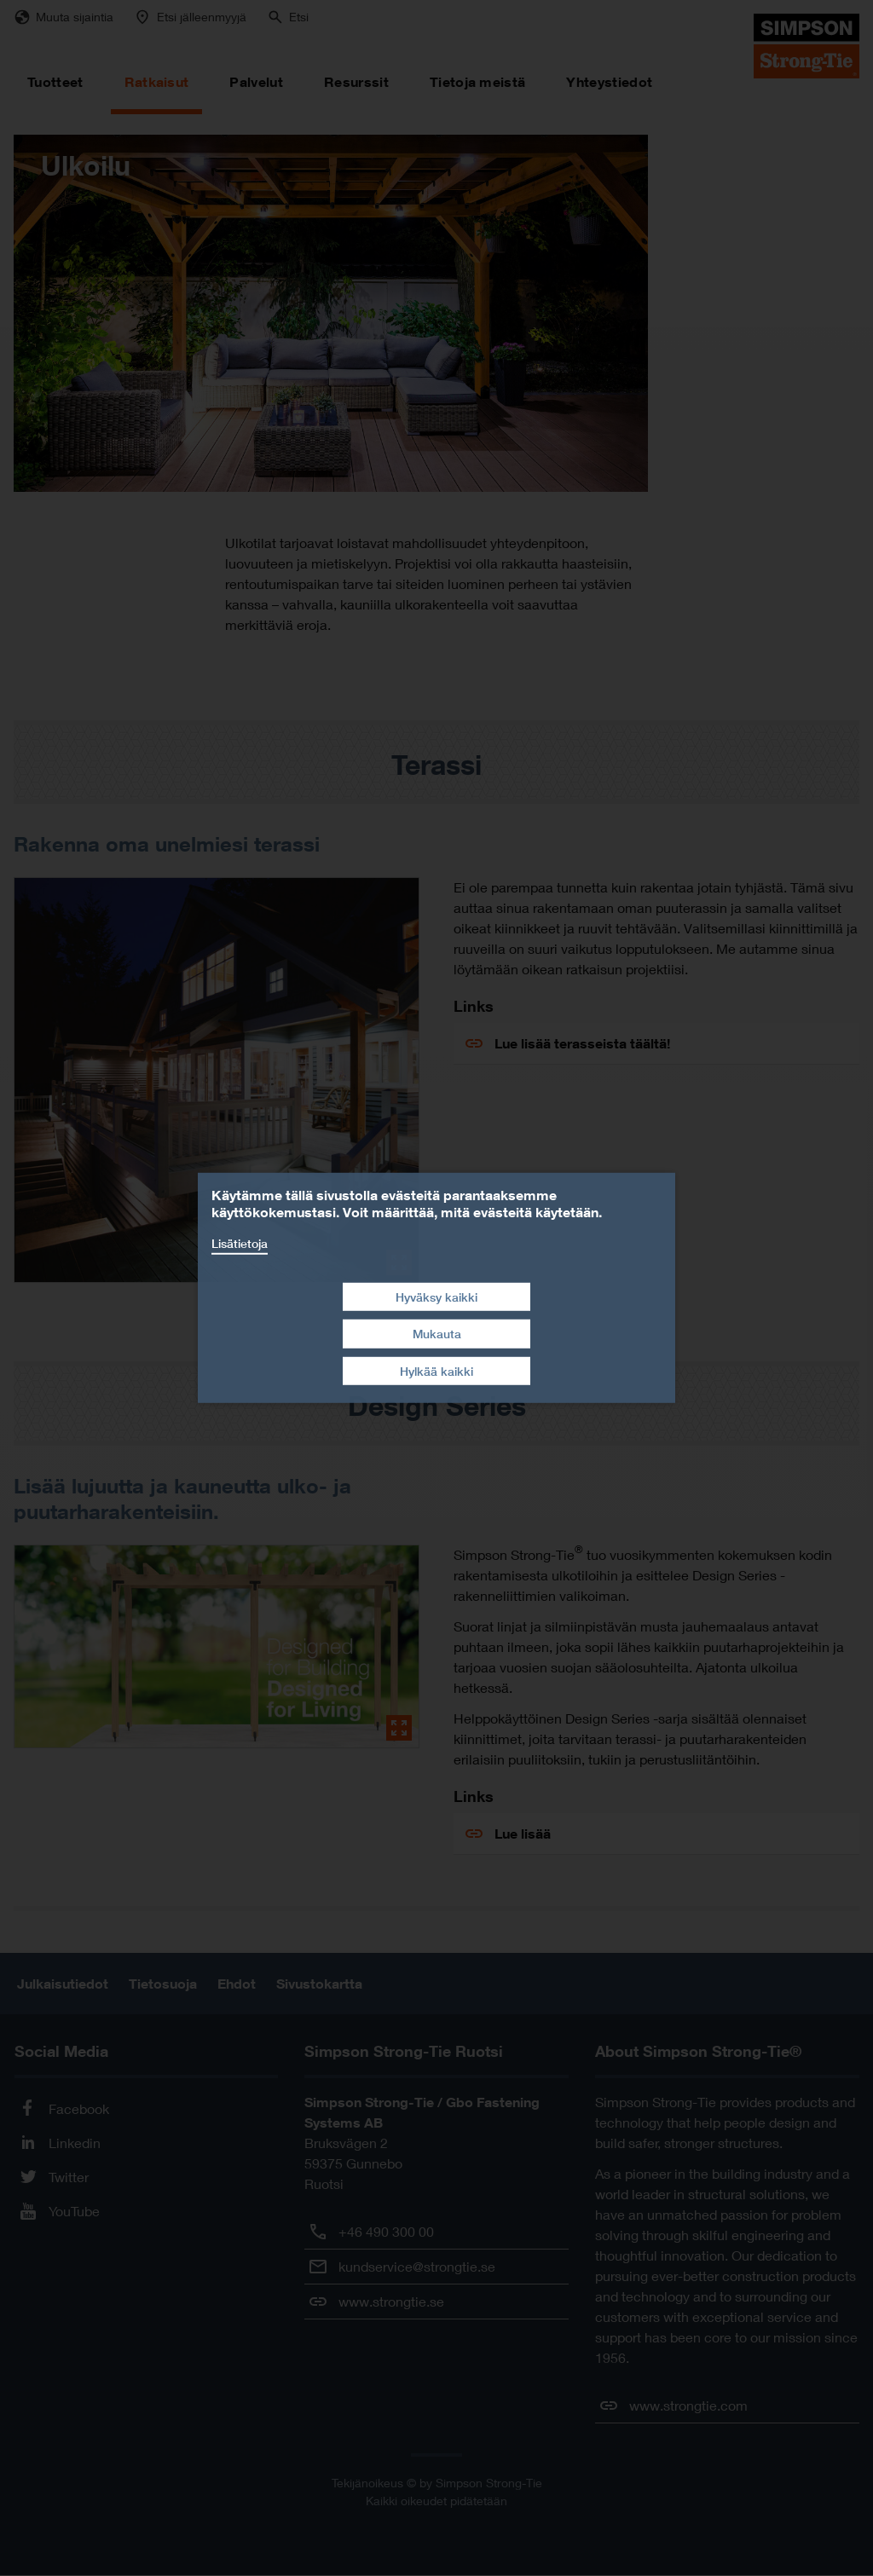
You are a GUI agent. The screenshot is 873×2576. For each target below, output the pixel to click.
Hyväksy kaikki (436, 1296)
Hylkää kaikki (436, 1371)
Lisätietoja (239, 1243)
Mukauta (437, 1333)
